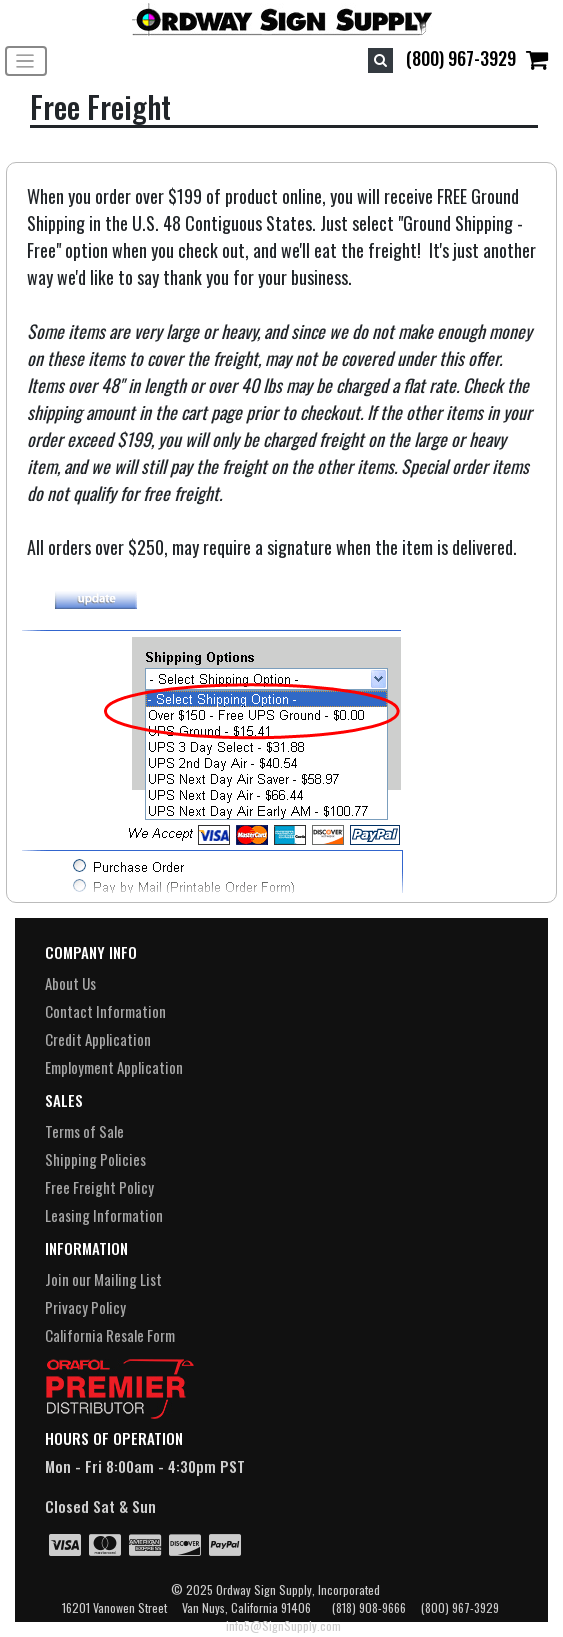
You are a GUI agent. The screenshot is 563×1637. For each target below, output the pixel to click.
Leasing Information (104, 1215)
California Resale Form (110, 1335)
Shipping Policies (95, 1159)
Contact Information (105, 1011)
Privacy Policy (85, 1307)
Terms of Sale (84, 1131)
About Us (70, 983)
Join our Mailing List (103, 1279)
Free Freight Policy (99, 1187)
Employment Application (114, 1067)
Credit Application (98, 1039)
